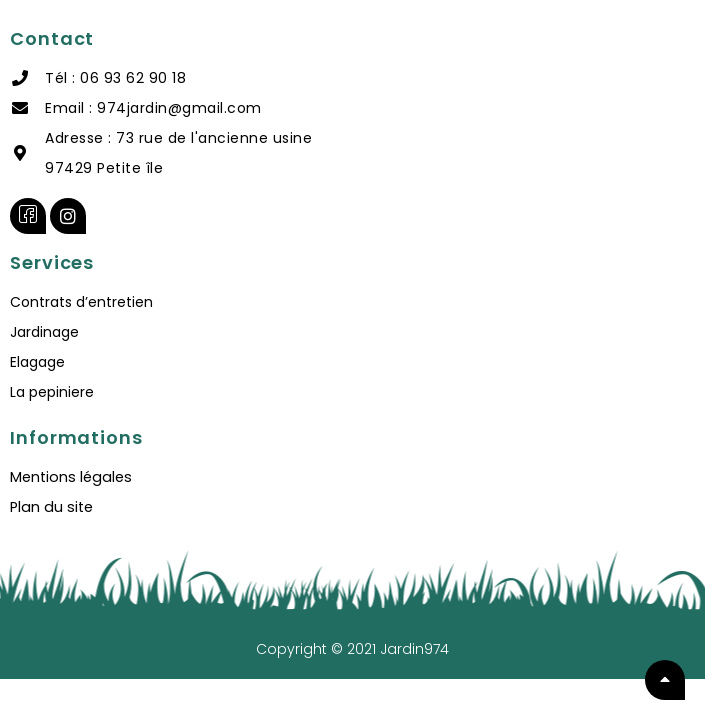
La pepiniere (52, 392)
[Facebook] (28, 216)
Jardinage (44, 332)
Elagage (37, 362)
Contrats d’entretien (81, 302)
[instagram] (68, 216)
